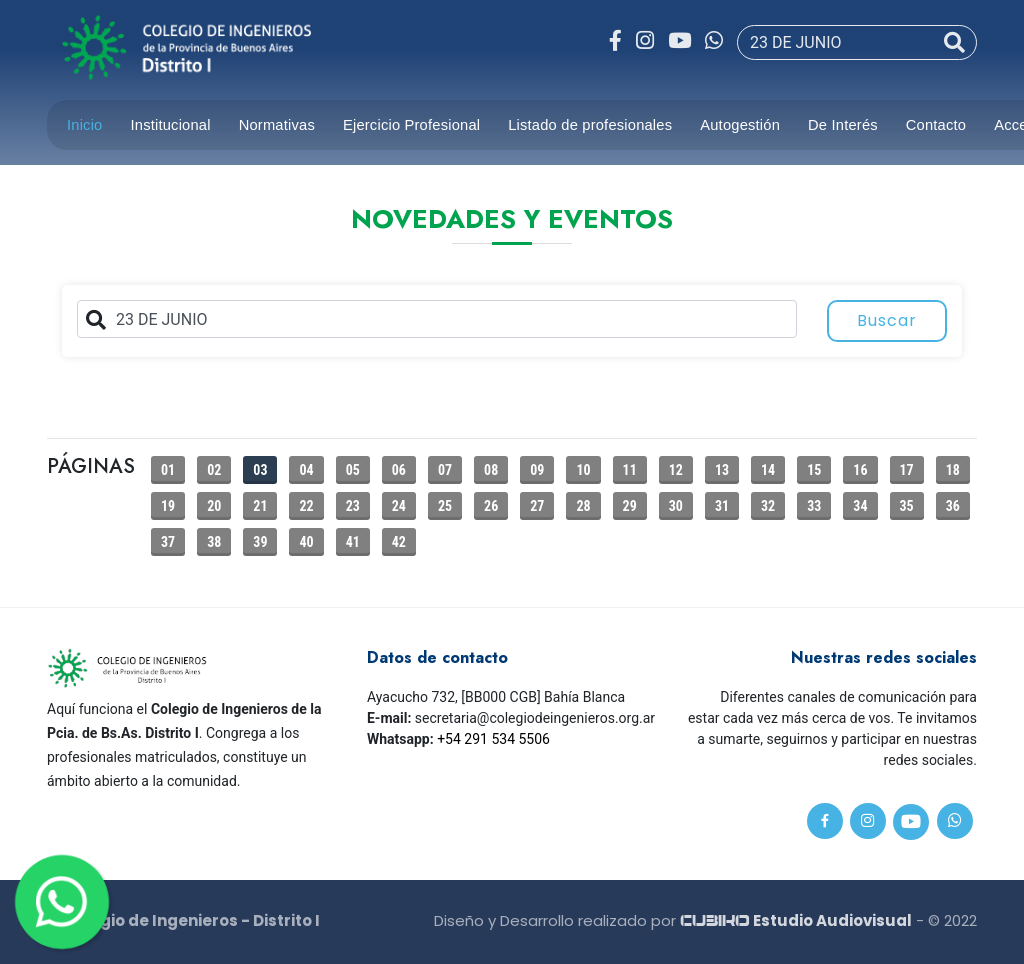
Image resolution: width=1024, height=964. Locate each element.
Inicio (85, 125)
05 (353, 470)
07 (445, 470)
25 (445, 506)
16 (860, 470)
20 (214, 506)
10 (583, 470)
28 (583, 506)
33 (814, 506)
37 (168, 542)
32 (768, 506)
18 (953, 470)
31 (722, 506)
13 (722, 470)
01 (168, 470)
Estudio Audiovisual (796, 920)
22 (306, 506)
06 (399, 470)
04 (306, 470)
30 (676, 506)
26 (491, 506)
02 (214, 470)
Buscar (887, 320)
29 (630, 506)
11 (630, 470)
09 (537, 470)
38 (214, 542)
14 (768, 470)
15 (814, 470)
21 (260, 506)
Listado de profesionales (590, 125)
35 (907, 506)
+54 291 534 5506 (493, 739)
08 (491, 470)
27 (537, 506)
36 (953, 506)
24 (399, 506)
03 (260, 470)
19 (168, 506)
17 (907, 470)
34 (860, 506)
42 (399, 542)
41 (353, 542)
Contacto (936, 125)
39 (260, 542)
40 (306, 542)
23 (353, 506)
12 (676, 470)
